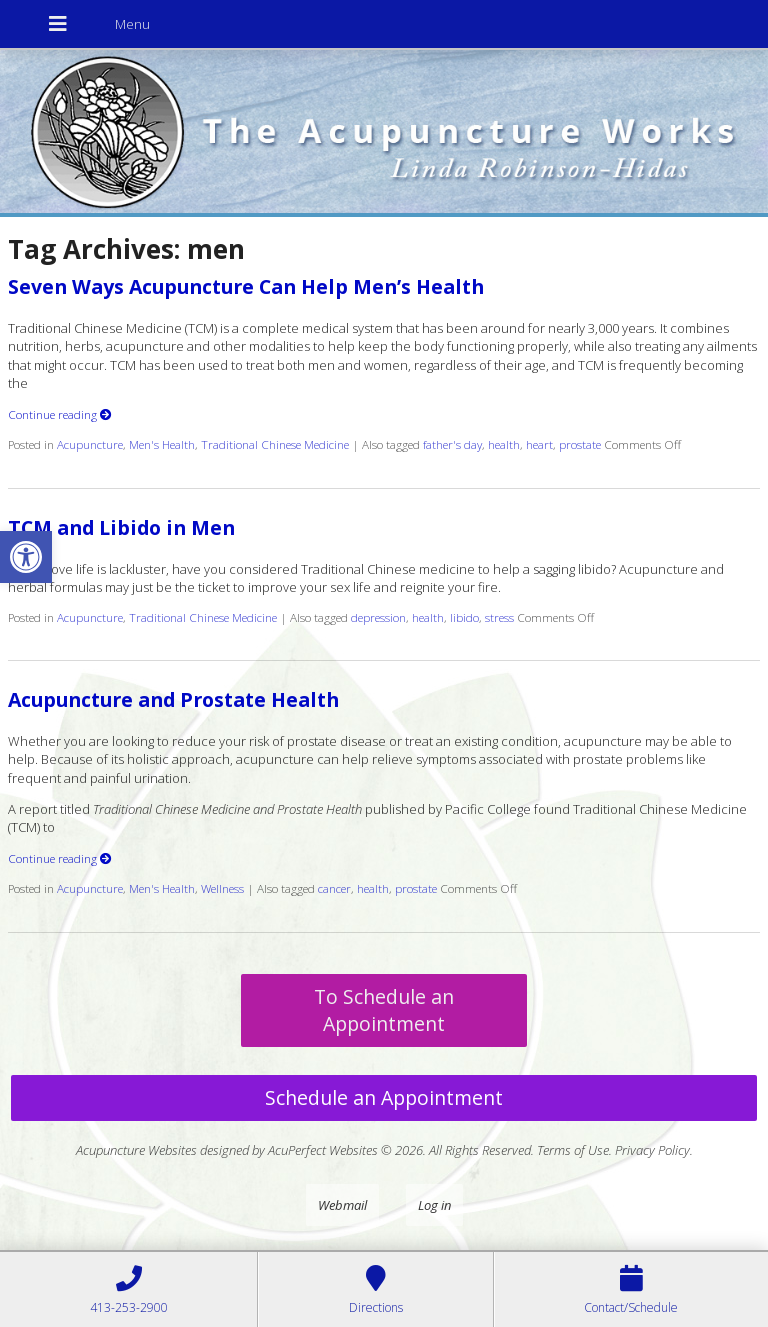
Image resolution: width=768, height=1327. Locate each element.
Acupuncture (90, 444)
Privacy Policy (652, 1150)
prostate (580, 444)
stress (499, 617)
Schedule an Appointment (384, 1097)
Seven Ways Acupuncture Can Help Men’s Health (246, 286)
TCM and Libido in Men (121, 527)
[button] (26, 557)
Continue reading (60, 414)
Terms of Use (573, 1150)
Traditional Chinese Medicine (275, 444)
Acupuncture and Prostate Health (173, 699)
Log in (434, 1205)
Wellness (222, 888)
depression (378, 617)
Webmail (342, 1205)
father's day (452, 444)
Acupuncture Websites (136, 1150)
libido (464, 617)
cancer (334, 888)
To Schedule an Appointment (384, 1010)
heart (539, 444)
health (504, 444)
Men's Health (162, 444)
